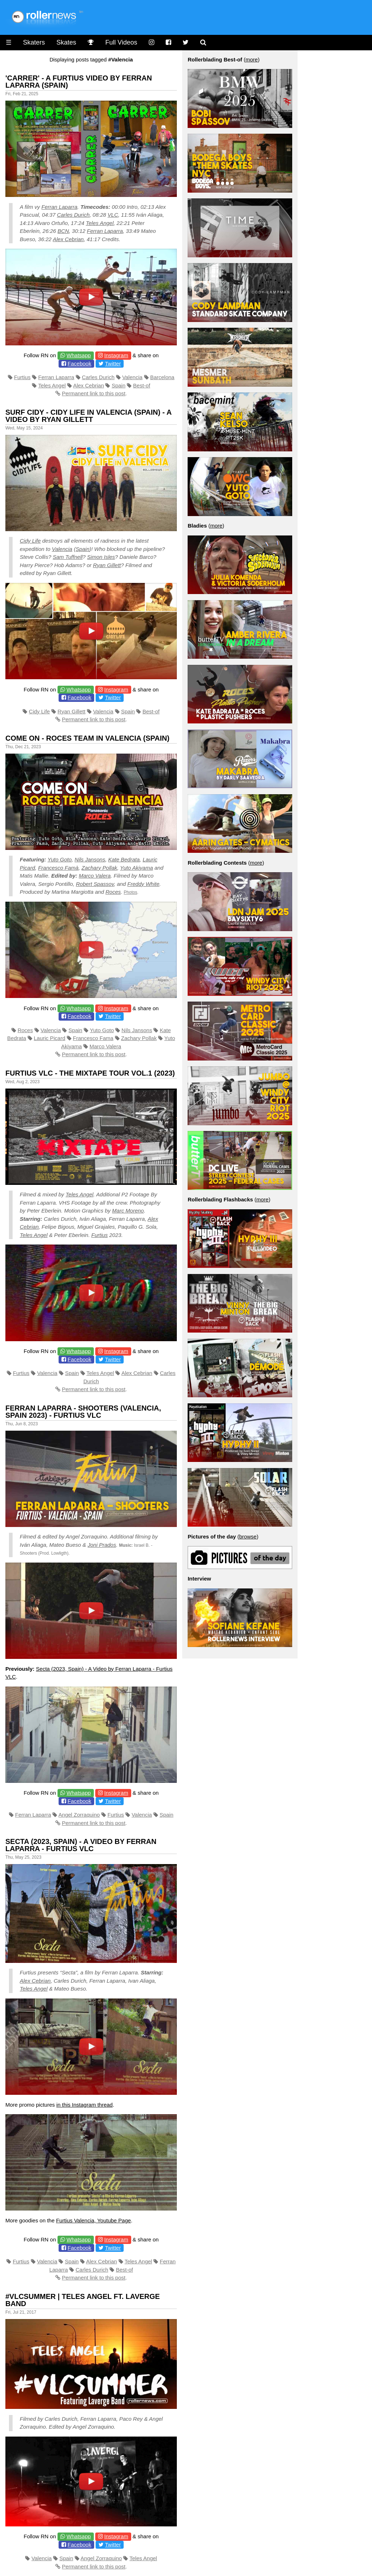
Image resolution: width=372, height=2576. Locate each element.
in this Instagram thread (84, 2105)
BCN (63, 231)
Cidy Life (30, 541)
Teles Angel (100, 223)
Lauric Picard (49, 1038)
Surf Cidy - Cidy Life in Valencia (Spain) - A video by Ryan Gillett (88, 415)
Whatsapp (78, 355)
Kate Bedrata (124, 859)
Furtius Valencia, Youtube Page (93, 2220)
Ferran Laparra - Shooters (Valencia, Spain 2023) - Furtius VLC (83, 1411)
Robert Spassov (95, 884)
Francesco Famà (58, 868)
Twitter (113, 363)
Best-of (141, 385)
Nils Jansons (90, 859)
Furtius (22, 377)
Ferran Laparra (59, 207)
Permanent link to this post (93, 393)
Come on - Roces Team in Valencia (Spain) (87, 738)
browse (248, 1536)
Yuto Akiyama (136, 868)
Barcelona (162, 377)
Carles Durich (73, 215)
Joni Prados (102, 1545)
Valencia (132, 377)
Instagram (116, 355)
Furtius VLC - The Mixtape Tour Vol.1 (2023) (90, 1073)
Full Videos (121, 42)
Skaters (34, 42)
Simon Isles (101, 557)
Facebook (79, 363)
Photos (130, 892)
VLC (112, 215)
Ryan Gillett (107, 565)
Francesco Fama (93, 1038)
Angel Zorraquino (79, 1815)
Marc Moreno (128, 1211)
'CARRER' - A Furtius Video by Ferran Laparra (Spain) (78, 81)
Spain (118, 385)
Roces (113, 892)
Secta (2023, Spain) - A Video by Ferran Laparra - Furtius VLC (80, 1845)
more (251, 59)
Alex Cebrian (68, 239)
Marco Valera (95, 876)
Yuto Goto (59, 859)
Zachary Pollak (99, 868)
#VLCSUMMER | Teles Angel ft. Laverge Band (82, 2300)
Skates (66, 42)
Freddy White (143, 884)
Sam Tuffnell (68, 557)
